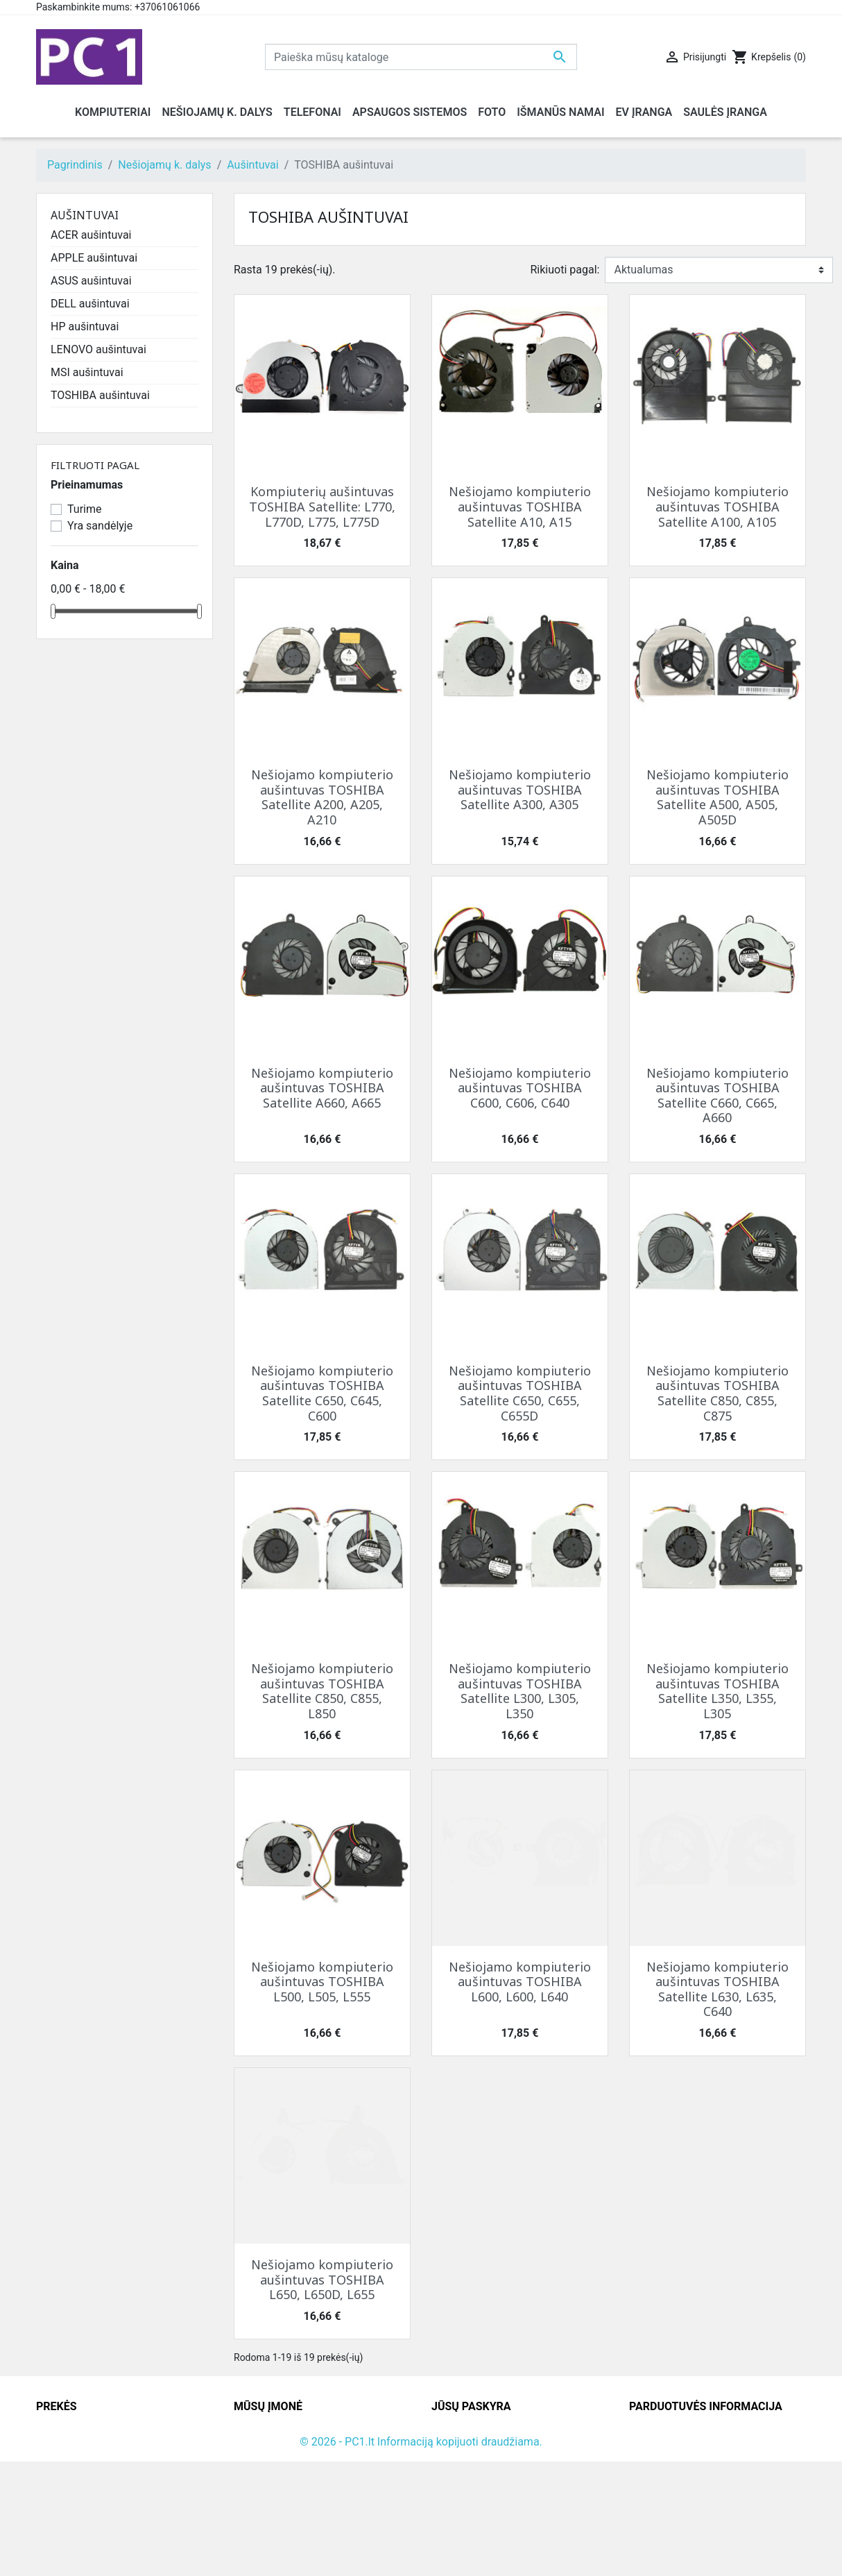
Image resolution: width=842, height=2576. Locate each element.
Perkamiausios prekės (90, 2461)
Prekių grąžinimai (474, 2445)
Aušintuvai (85, 215)
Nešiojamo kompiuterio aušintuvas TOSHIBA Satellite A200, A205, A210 (322, 797)
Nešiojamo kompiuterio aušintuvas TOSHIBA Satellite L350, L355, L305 (717, 1691)
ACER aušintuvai (91, 235)
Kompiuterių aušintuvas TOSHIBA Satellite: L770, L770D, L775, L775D (322, 506)
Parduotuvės (264, 2528)
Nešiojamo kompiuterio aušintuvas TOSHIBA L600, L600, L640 (520, 1981)
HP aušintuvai (85, 326)
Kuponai (451, 2511)
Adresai (450, 2495)
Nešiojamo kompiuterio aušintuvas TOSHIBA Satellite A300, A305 (520, 789)
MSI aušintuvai (87, 372)
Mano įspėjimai (469, 2528)
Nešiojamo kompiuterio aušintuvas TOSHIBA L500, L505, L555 (322, 1981)
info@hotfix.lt (719, 2528)
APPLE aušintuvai (94, 257)
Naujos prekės (71, 2445)
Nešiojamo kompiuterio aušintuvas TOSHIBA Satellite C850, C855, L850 (322, 1691)
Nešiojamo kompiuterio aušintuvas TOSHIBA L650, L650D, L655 (322, 2279)
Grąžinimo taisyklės (282, 2461)
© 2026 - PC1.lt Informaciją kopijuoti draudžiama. (421, 2556)
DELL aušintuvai (90, 303)
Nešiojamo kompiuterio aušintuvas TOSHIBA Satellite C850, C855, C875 (717, 1393)
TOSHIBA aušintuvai (100, 395)
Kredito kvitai (463, 2478)
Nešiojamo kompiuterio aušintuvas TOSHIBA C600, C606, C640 (520, 1088)
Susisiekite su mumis (286, 2495)
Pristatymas (263, 2428)
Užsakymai (458, 2461)
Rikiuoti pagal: (565, 269)
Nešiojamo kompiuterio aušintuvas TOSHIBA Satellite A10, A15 (520, 506)
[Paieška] (421, 57)
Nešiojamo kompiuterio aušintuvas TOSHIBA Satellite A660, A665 (322, 1088)
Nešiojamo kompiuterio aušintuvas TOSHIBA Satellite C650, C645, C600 (322, 1393)
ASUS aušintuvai (91, 280)
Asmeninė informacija (485, 2428)
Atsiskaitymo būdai (281, 2478)
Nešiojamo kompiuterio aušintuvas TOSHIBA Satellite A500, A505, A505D (717, 797)
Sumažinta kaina (77, 2428)
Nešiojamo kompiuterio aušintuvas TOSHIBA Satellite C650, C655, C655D (520, 1393)
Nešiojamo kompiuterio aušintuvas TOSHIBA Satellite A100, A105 (717, 506)
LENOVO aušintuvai (98, 349)
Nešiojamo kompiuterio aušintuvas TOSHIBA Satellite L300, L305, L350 (520, 1691)
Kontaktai (257, 2445)
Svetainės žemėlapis (284, 2511)
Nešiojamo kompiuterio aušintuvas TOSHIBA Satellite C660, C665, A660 (717, 1095)
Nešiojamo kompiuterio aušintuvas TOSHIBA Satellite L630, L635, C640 (717, 1989)
